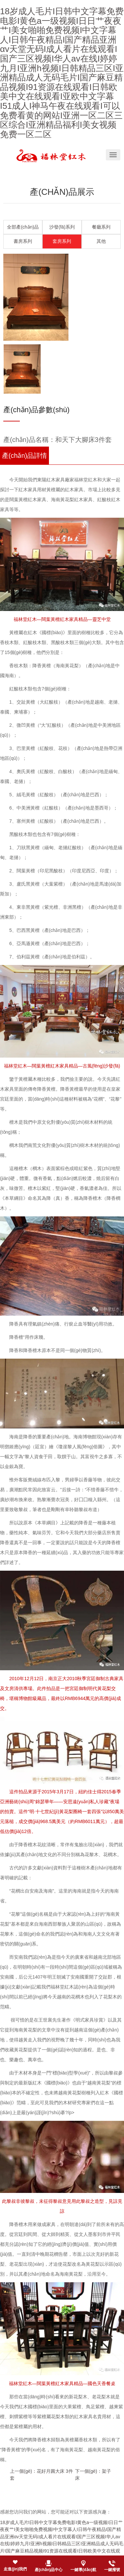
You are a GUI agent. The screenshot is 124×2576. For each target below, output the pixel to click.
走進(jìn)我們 (15, 2569)
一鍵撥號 (112, 2569)
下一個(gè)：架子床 (93, 2474)
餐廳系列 (101, 227)
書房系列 (23, 241)
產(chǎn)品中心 (48, 2569)
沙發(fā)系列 (62, 227)
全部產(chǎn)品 (23, 227)
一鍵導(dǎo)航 (83, 2569)
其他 (101, 241)
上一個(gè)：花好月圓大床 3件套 (41, 2474)
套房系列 (62, 241)
